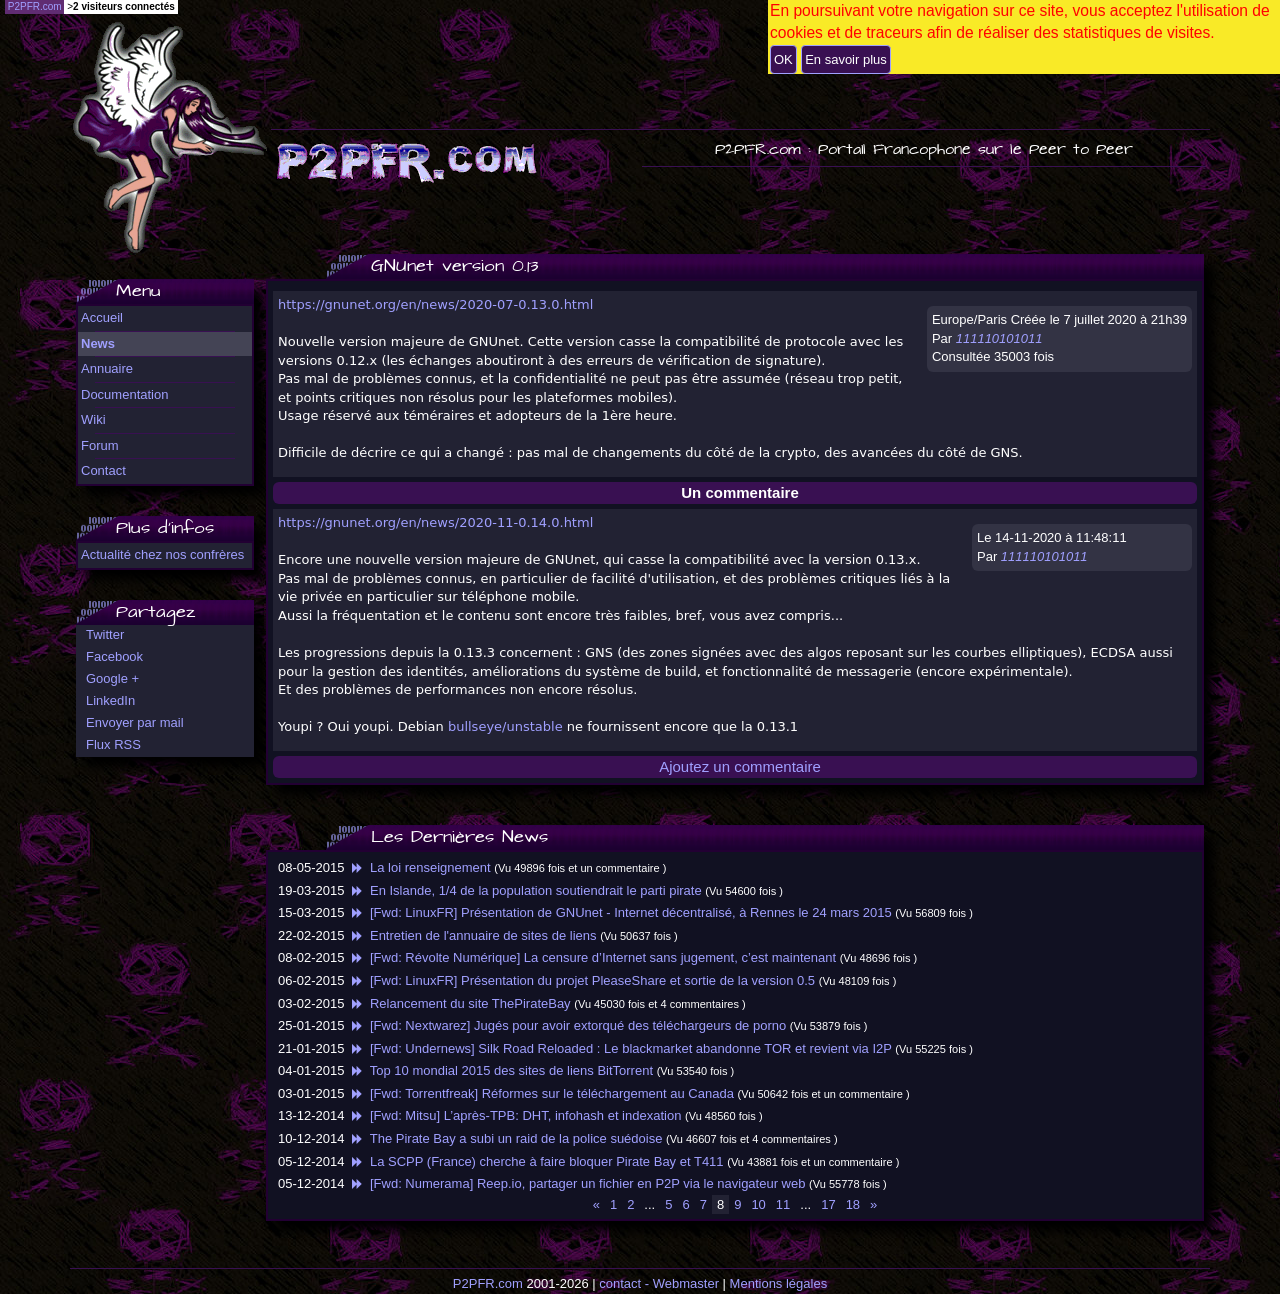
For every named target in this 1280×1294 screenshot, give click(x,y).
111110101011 (999, 338)
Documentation (124, 394)
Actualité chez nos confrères (162, 554)
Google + (112, 678)
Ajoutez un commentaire (740, 766)
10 (758, 1204)
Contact (103, 470)
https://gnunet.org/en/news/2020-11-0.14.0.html (435, 522)
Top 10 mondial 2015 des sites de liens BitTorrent (500, 1070)
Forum (100, 445)
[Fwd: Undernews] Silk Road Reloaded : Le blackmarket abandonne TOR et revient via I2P (620, 1048)
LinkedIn (110, 700)
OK (783, 59)
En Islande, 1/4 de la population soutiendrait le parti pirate (525, 890)
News (98, 343)
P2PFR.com (488, 1283)
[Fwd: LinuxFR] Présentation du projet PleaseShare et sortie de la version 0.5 (581, 980)
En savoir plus (846, 59)
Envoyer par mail (135, 722)
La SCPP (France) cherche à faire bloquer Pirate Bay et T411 (535, 1161)
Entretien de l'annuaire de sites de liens (472, 935)
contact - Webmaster (659, 1283)
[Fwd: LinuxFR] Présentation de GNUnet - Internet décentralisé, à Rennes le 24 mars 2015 (620, 912)
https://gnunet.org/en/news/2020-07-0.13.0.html (435, 304)
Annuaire (107, 368)
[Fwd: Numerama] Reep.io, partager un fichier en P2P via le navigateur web (576, 1183)
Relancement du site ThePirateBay (459, 1003)
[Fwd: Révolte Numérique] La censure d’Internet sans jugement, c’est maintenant (592, 957)
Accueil (102, 317)
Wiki (93, 419)
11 (783, 1204)
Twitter (105, 634)
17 (828, 1204)
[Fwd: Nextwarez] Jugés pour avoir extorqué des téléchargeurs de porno (567, 1025)
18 (853, 1204)
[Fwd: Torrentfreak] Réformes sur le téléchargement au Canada (541, 1093)
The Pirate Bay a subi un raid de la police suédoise (505, 1138)
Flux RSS (113, 744)
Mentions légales (779, 1283)
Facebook (114, 656)
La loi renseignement (419, 867)
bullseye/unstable (505, 726)
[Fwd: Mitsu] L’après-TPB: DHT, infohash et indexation (514, 1115)
